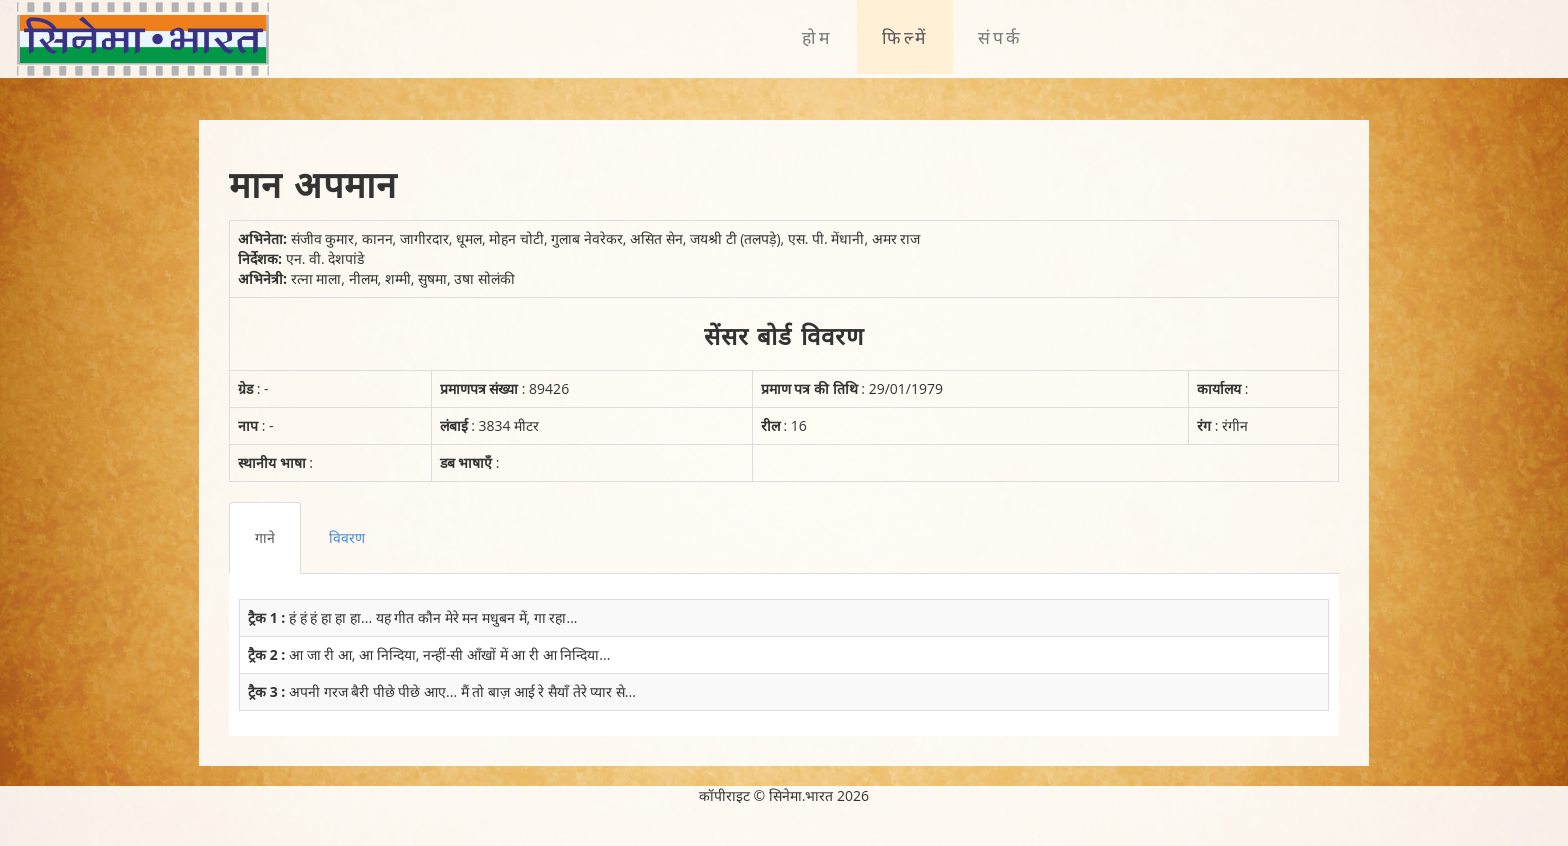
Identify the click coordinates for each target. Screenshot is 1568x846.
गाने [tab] (265, 537)
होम (817, 37)
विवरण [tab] (347, 537)
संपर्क (1000, 37)
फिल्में (905, 37)
